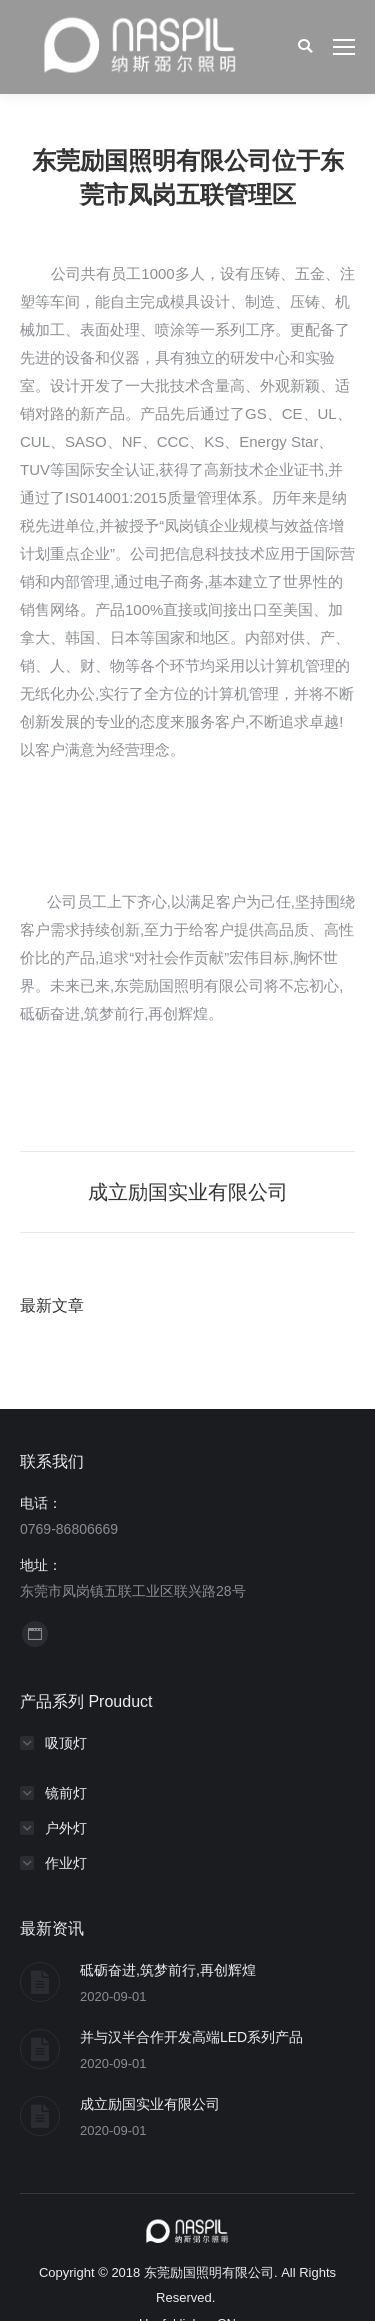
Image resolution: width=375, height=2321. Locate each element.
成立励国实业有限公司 (150, 2104)
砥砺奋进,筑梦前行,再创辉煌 (168, 1970)
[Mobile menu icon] (344, 47)
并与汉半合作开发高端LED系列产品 (191, 2037)
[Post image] (40, 1982)
